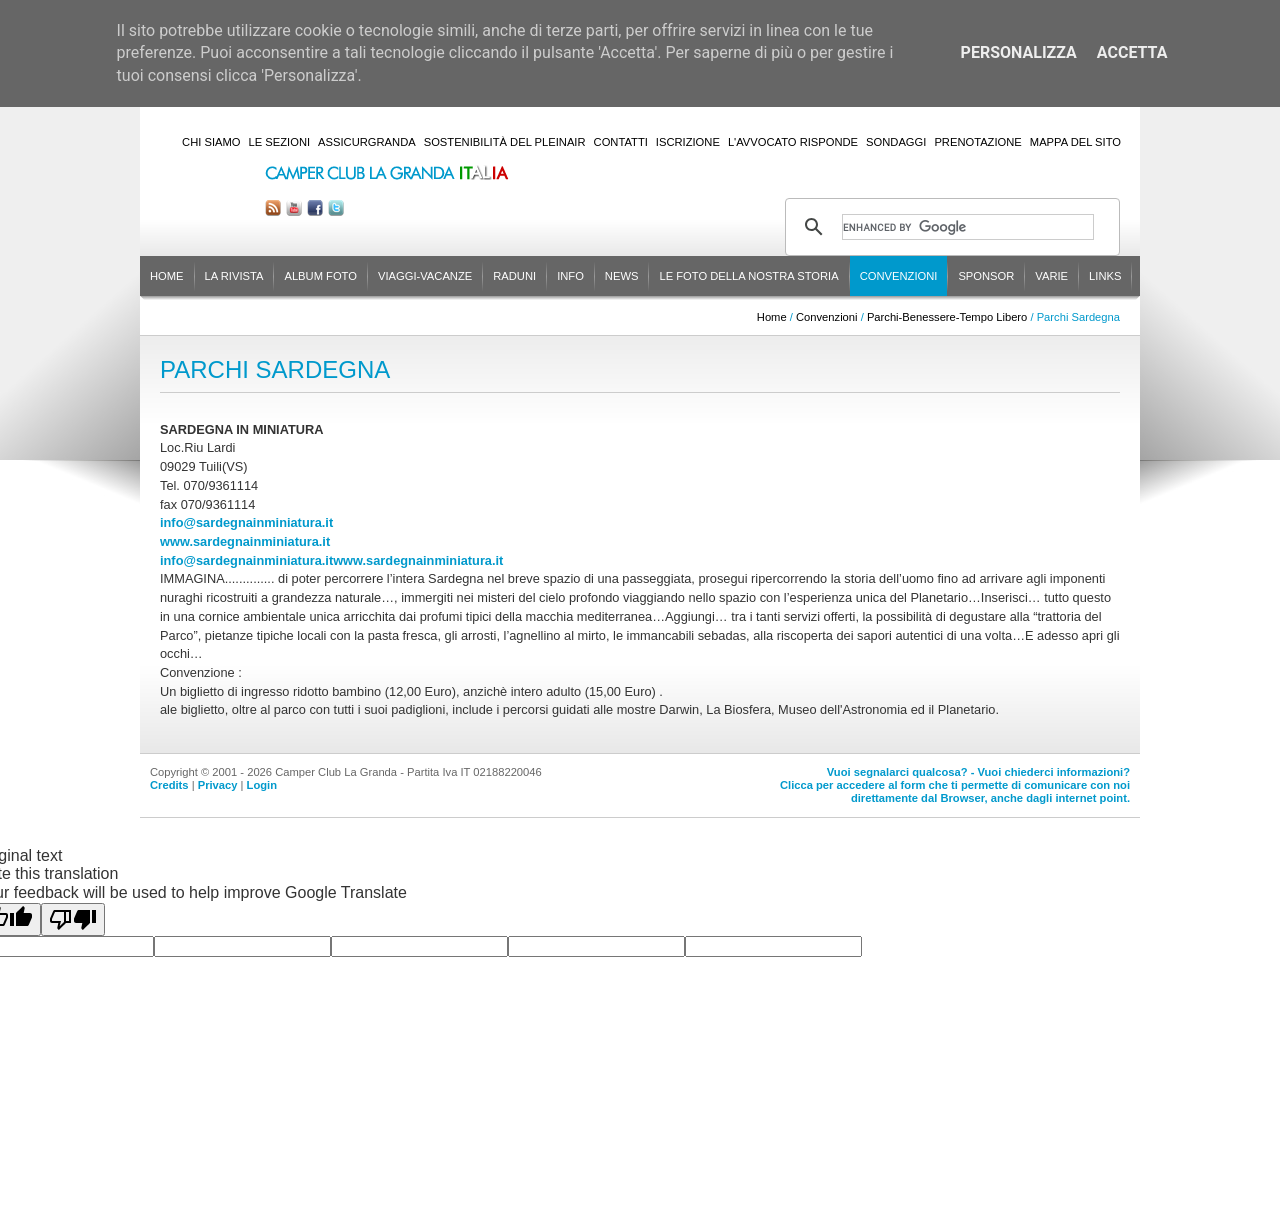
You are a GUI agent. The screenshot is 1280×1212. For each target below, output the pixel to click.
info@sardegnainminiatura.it (246, 522)
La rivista (234, 276)
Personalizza (1019, 52)
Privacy (218, 785)
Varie (1051, 276)
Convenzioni (899, 276)
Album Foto (320, 276)
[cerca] (968, 227)
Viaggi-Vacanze (425, 276)
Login (262, 785)
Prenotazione (977, 142)
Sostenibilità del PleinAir (505, 142)
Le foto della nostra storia (748, 276)
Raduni (514, 276)
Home (167, 276)
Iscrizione (688, 142)
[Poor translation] (73, 919)
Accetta (1132, 52)
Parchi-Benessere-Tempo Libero (947, 317)
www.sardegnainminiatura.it (245, 541)
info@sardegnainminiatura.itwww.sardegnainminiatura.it (331, 560)
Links (1105, 276)
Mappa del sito (1075, 142)
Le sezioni (280, 142)
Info (570, 276)
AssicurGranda (367, 142)
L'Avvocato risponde (793, 142)
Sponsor (986, 276)
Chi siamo (211, 142)
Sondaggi (896, 142)
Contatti (621, 142)
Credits (169, 785)
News (622, 276)
